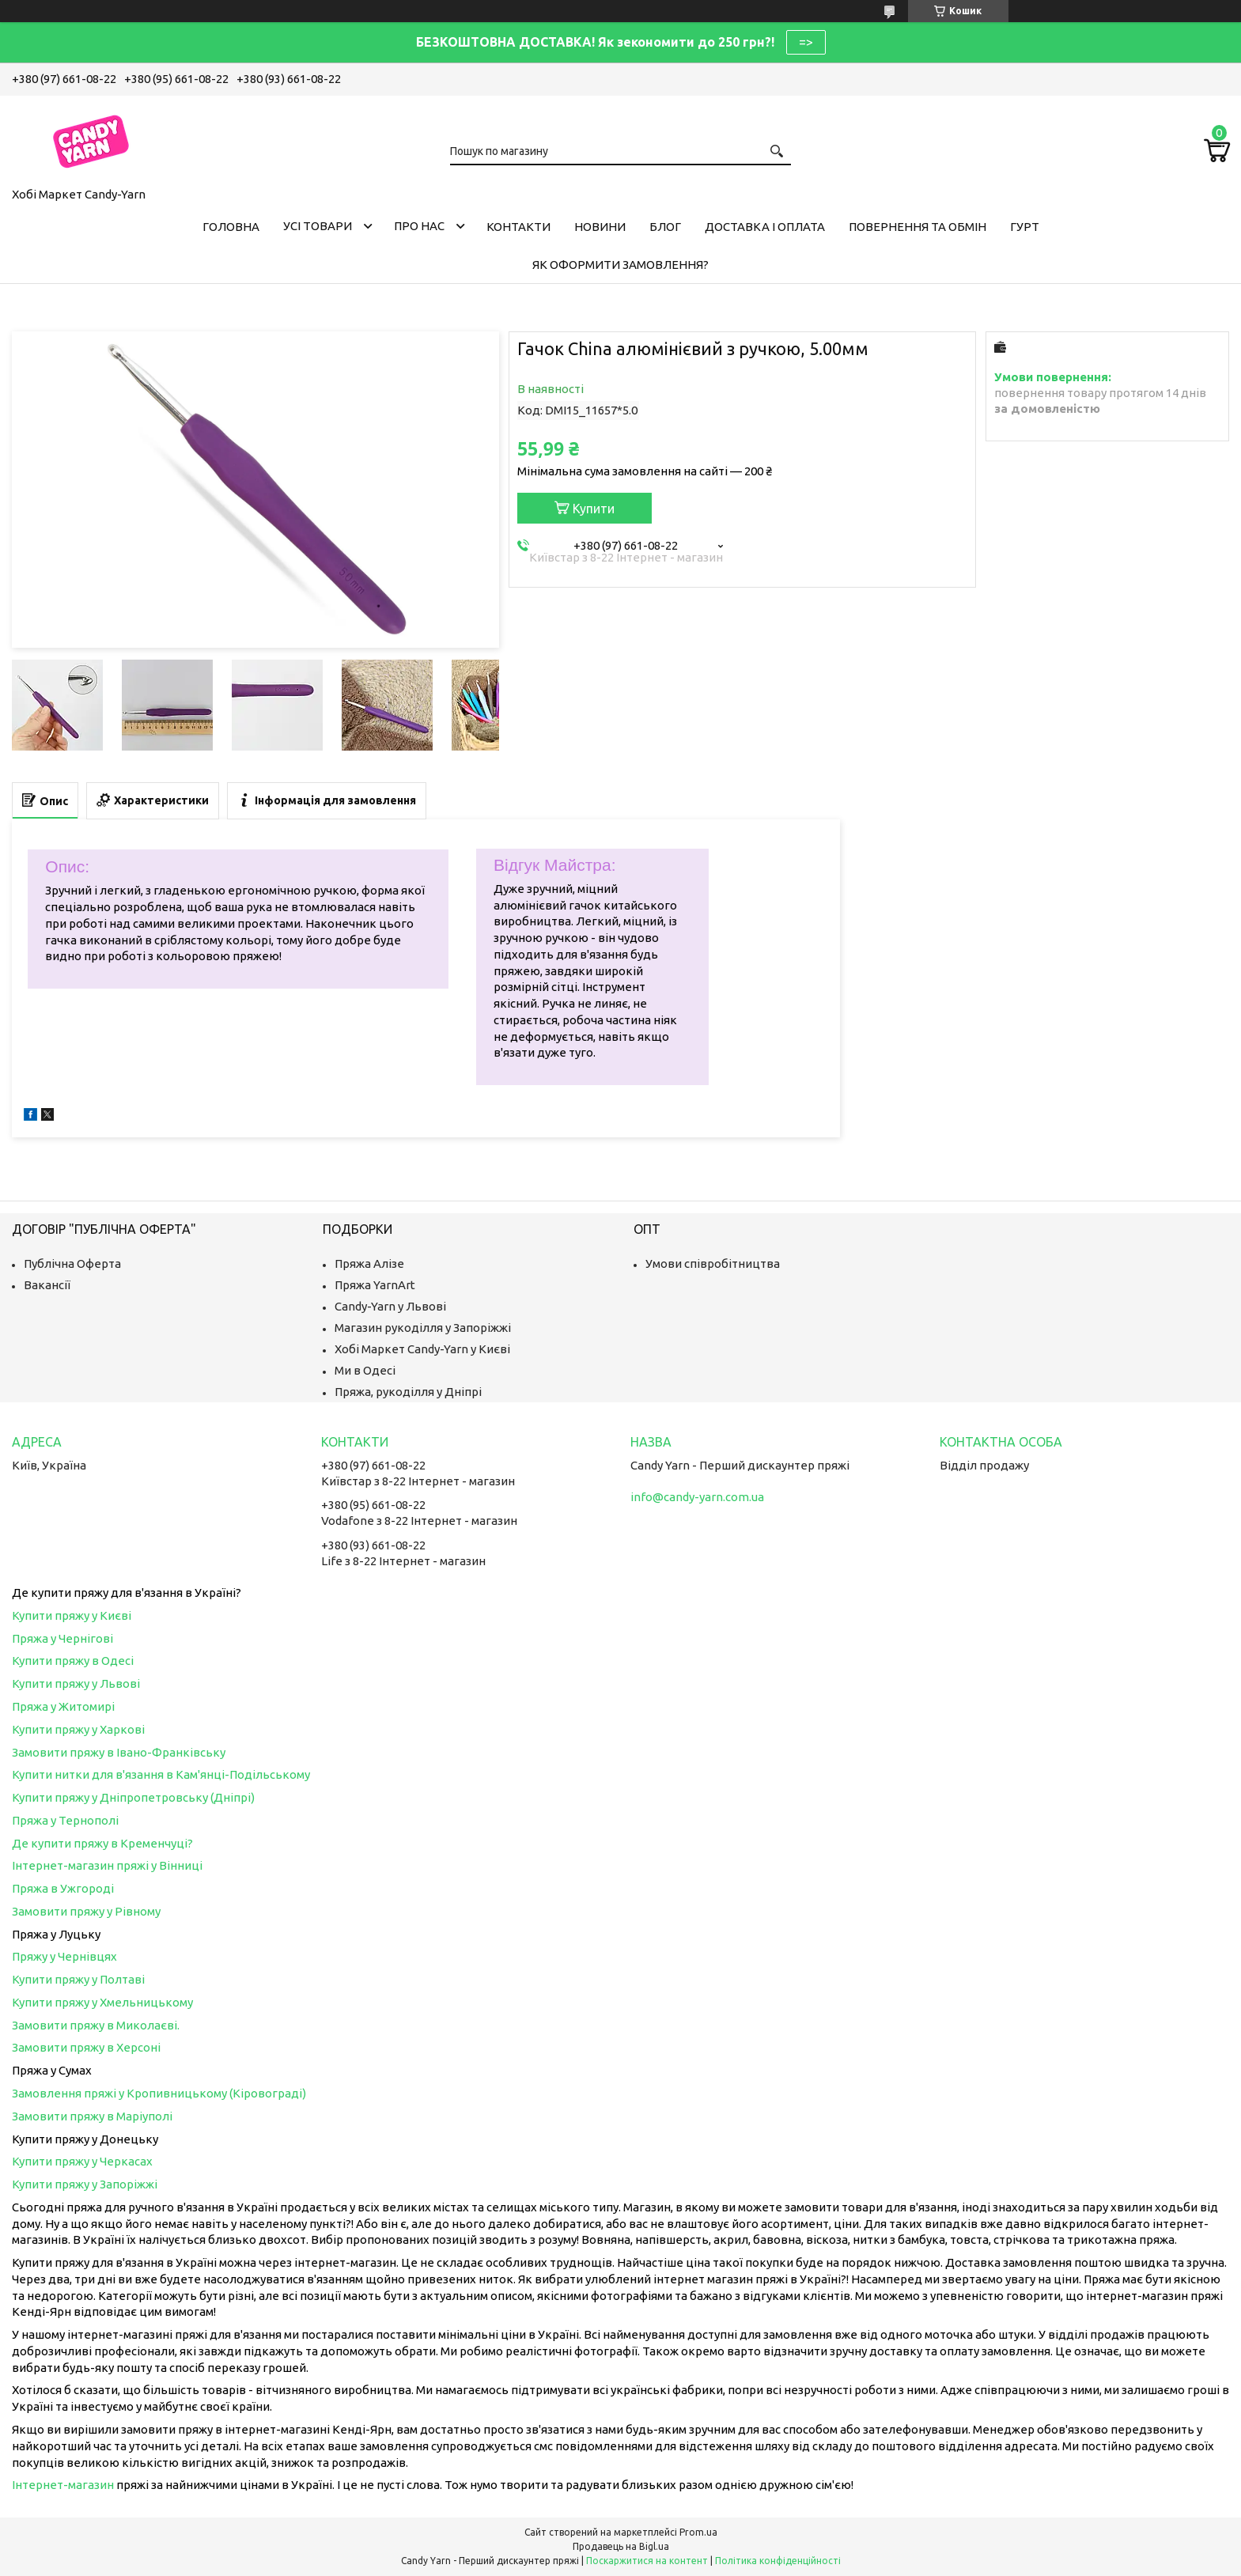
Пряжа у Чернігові (62, 1638)
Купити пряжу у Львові (76, 1683)
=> (806, 42)
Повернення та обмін (917, 226)
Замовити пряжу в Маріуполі (92, 2116)
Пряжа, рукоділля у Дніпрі (408, 1391)
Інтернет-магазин (63, 2484)
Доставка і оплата (765, 226)
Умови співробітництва (712, 1263)
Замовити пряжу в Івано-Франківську (118, 1752)
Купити (594, 508)
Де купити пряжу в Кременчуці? (102, 1843)
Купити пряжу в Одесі (73, 1660)
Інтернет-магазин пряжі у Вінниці (107, 1865)
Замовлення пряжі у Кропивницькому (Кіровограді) (159, 2093)
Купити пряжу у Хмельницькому (102, 2002)
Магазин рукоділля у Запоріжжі (423, 1327)
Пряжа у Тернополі (65, 1820)
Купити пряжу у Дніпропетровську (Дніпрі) (133, 1797)
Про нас (419, 226)
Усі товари (317, 226)
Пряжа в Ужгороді (63, 1888)
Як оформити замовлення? (620, 264)
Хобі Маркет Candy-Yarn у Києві (422, 1349)
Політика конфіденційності (778, 2560)
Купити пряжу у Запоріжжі (84, 2184)
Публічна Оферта (72, 1263)
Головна (230, 226)
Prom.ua (698, 2532)
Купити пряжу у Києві (71, 1615)
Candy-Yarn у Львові (390, 1306)
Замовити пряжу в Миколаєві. (96, 2025)
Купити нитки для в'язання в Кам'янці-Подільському (161, 1774)
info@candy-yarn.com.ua (697, 1497)
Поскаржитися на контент (647, 2560)
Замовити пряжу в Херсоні (86, 2047)
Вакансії (47, 1285)
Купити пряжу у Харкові (78, 1729)
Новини (600, 226)
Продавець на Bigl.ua (621, 2546)
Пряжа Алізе (369, 1263)
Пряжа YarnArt (375, 1285)
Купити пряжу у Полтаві (78, 1979)
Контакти (518, 226)
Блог (665, 226)
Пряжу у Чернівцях (64, 1956)
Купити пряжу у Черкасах (82, 2161)
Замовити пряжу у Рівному (86, 1911)
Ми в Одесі (365, 1370)
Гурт (1024, 226)
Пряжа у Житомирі (63, 1706)
